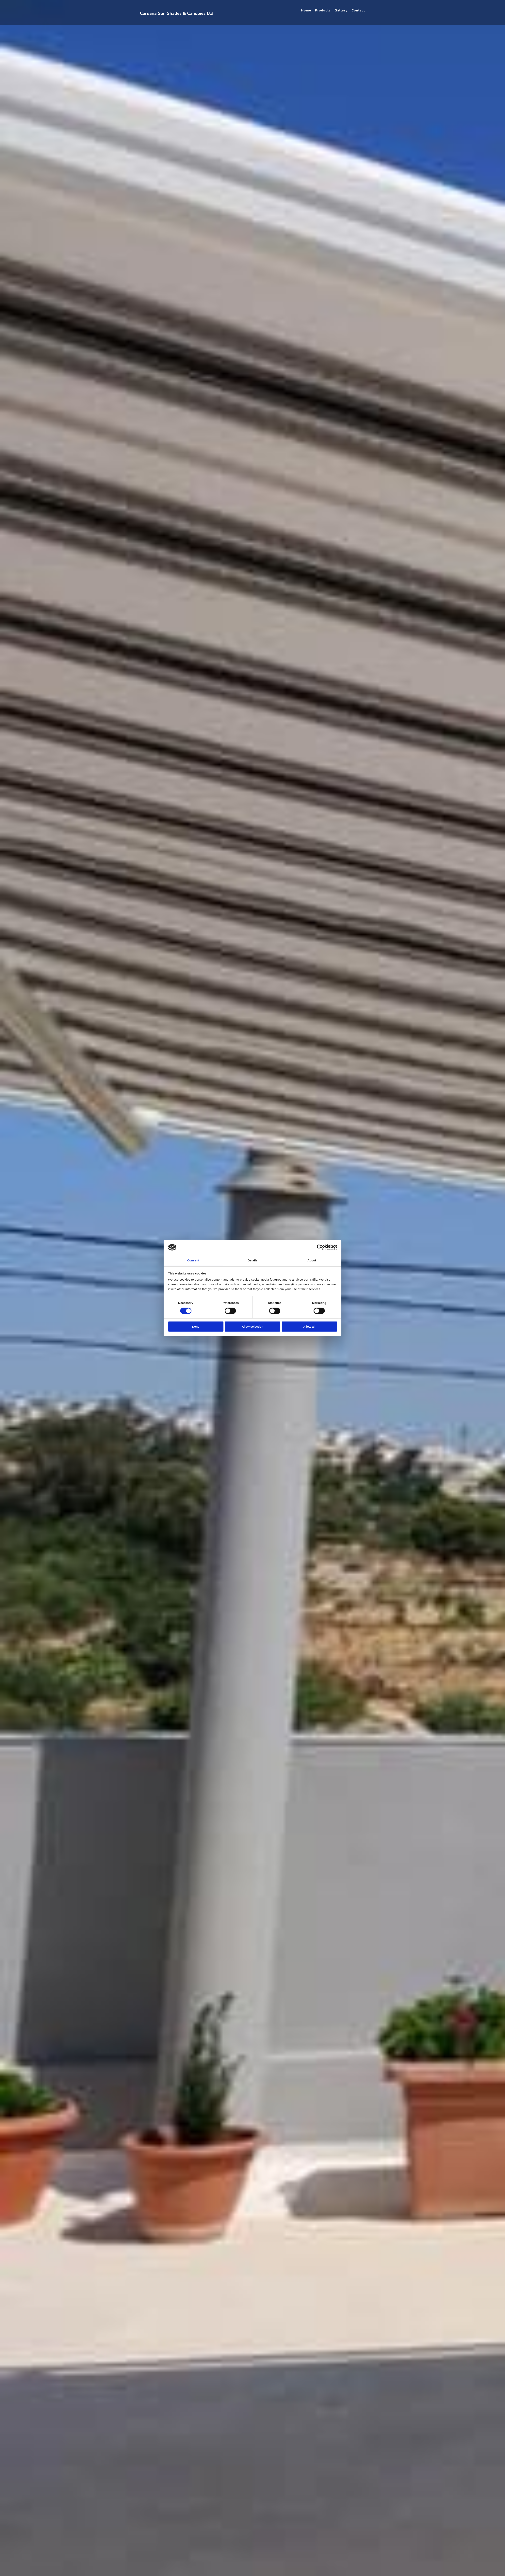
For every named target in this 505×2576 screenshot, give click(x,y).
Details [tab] (252, 1260)
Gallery (341, 11)
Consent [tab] (193, 1260)
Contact (358, 11)
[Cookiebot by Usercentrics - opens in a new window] (319, 1247)
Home (306, 11)
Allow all (309, 1326)
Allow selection (252, 1326)
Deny (195, 1326)
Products (323, 11)
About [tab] (311, 1260)
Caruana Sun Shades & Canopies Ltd (176, 13)
